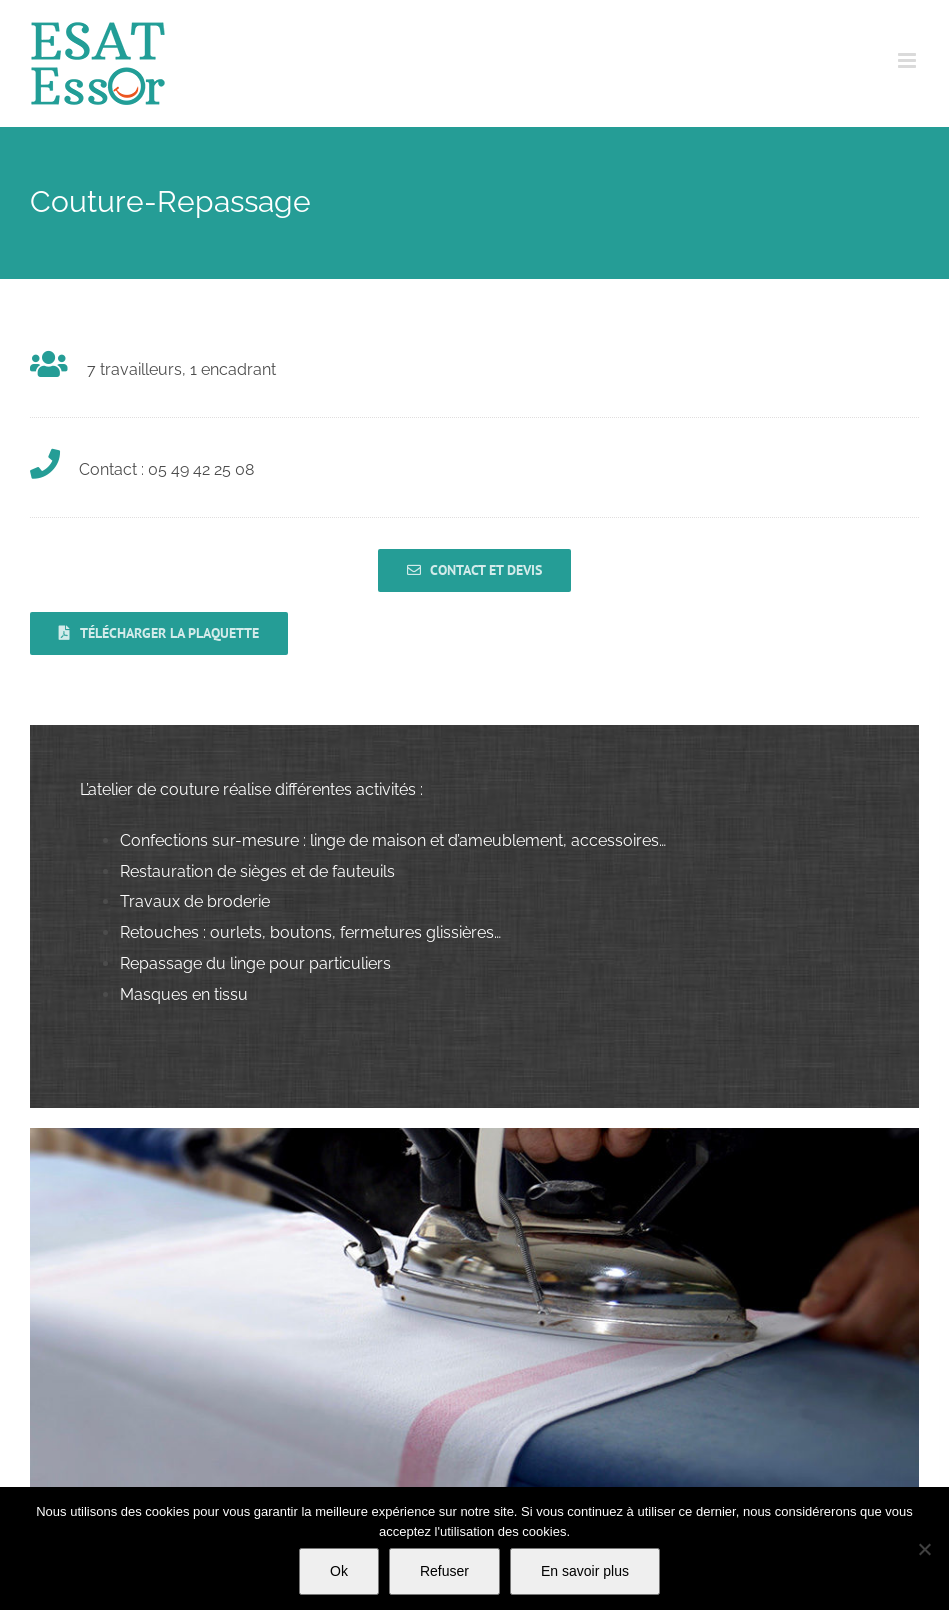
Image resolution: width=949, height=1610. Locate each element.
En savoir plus (585, 1571)
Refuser (444, 1571)
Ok (339, 1571)
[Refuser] (924, 1549)
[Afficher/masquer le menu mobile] (908, 60)
